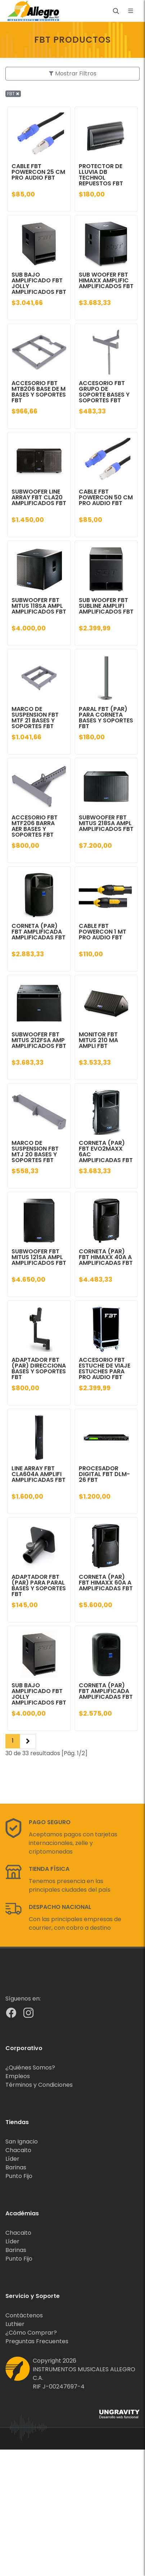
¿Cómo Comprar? (31, 2332)
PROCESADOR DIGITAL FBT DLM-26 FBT (104, 1474)
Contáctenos (24, 2315)
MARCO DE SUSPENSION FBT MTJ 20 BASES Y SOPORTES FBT (35, 1151)
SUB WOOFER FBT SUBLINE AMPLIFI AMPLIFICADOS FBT (106, 606)
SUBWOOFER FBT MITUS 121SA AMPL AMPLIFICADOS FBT (39, 1257)
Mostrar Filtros (72, 73)
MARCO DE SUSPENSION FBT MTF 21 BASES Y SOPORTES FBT (35, 717)
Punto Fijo (18, 2176)
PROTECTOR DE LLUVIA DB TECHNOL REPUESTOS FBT (101, 175)
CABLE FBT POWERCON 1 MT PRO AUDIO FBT (102, 932)
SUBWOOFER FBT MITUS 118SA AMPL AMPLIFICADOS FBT (39, 606)
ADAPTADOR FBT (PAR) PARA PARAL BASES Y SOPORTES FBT (39, 1585)
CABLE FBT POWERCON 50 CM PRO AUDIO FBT (106, 497)
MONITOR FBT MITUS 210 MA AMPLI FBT (98, 1040)
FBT (13, 94)
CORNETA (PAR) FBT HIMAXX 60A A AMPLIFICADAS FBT (106, 1582)
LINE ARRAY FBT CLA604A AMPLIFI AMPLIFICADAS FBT (38, 1474)
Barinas (15, 2167)
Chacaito (18, 2150)
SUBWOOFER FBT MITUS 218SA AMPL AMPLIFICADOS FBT (106, 823)
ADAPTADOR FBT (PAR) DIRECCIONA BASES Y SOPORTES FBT (39, 1368)
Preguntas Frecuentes (36, 2341)
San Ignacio (21, 2141)
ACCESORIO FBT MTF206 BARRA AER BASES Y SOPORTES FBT (35, 826)
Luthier (14, 2324)
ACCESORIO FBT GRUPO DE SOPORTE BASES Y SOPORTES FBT (104, 391)
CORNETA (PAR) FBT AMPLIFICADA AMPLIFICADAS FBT (38, 932)
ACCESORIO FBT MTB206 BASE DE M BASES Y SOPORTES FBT (39, 391)
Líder (12, 2159)
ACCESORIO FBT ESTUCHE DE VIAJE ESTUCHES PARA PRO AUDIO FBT (104, 1368)
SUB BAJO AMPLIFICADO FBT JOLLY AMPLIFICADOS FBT (39, 283)
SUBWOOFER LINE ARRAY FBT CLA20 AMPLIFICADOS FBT (39, 497)
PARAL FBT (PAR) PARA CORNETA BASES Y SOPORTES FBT (106, 717)
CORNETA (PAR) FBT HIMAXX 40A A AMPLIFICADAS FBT (106, 1257)
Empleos (17, 2076)
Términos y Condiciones (39, 2085)
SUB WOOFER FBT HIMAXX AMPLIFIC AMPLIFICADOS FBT (106, 280)
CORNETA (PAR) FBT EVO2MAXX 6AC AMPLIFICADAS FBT (106, 1151)
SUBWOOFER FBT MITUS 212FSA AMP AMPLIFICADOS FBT (39, 1040)
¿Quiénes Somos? (30, 2067)
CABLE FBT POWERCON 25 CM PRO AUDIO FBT (38, 172)
